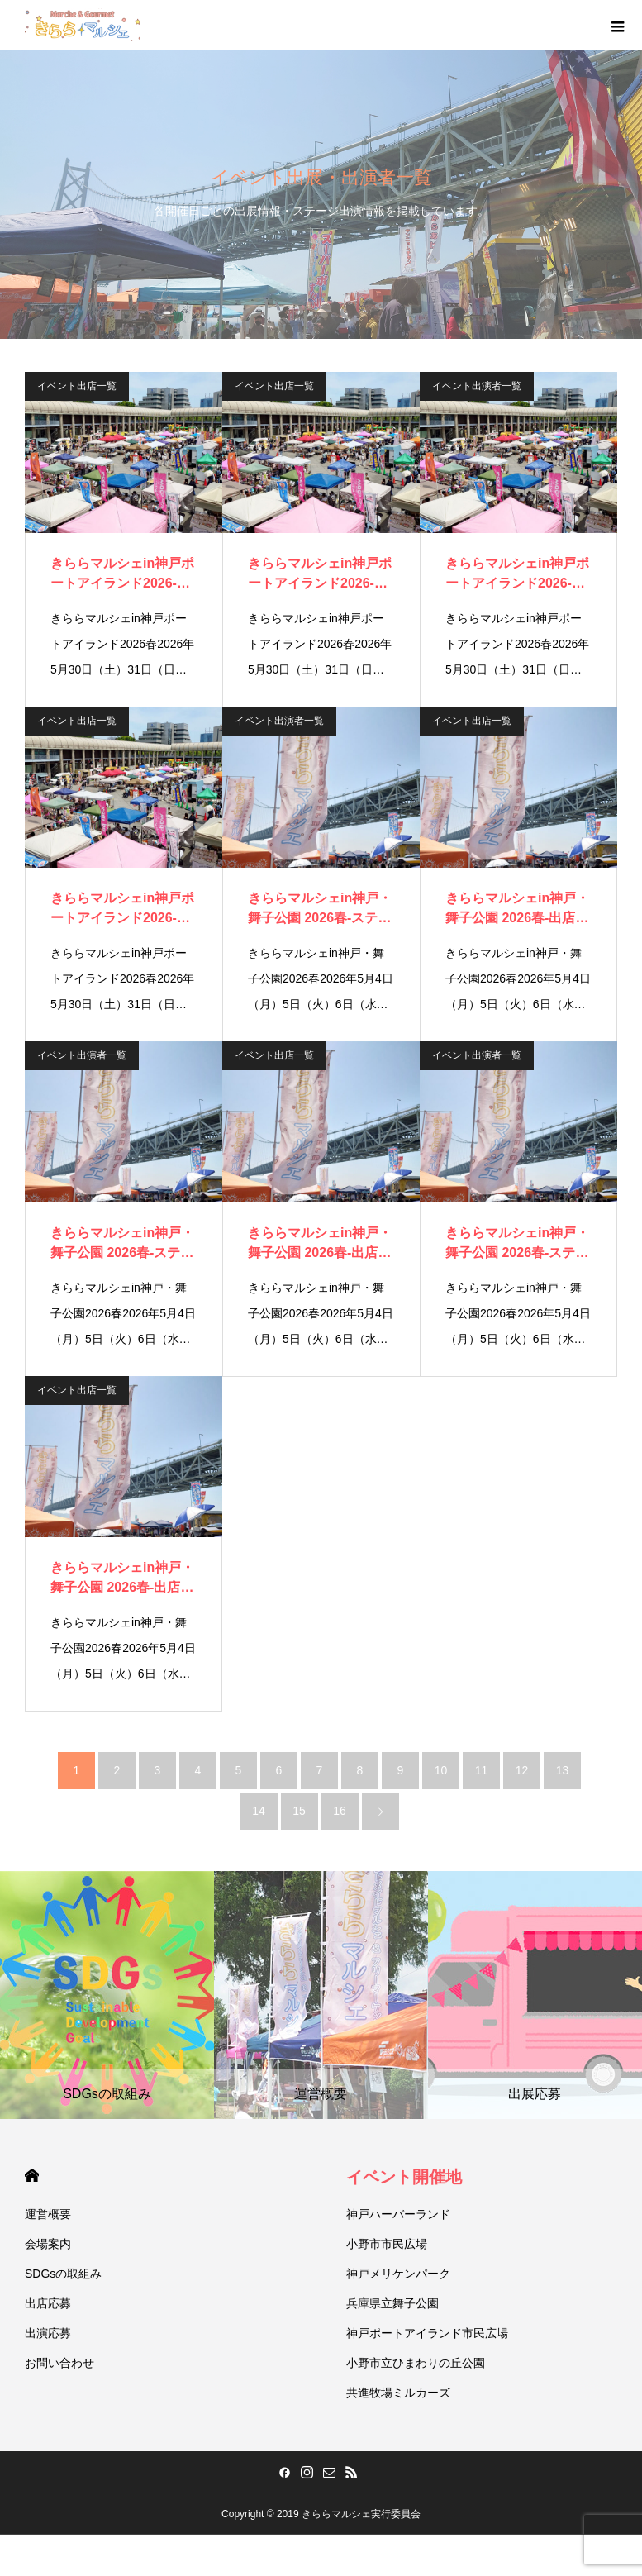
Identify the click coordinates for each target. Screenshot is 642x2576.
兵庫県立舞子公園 (392, 2303)
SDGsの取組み (63, 2273)
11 (481, 1770)
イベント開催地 (404, 2177)
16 (339, 1810)
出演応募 (48, 2333)
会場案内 (48, 2243)
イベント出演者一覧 (476, 386)
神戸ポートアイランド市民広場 (427, 2333)
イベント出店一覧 (77, 386)
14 (258, 1810)
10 (441, 1770)
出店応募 (48, 2303)
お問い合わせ (59, 2362)
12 (522, 1770)
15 (299, 1810)
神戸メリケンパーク (398, 2273)
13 (562, 1770)
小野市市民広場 (386, 2243)
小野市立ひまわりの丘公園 (415, 2362)
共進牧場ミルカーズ (398, 2392)
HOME (32, 2176)
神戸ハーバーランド (398, 2214)
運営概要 (48, 2214)
